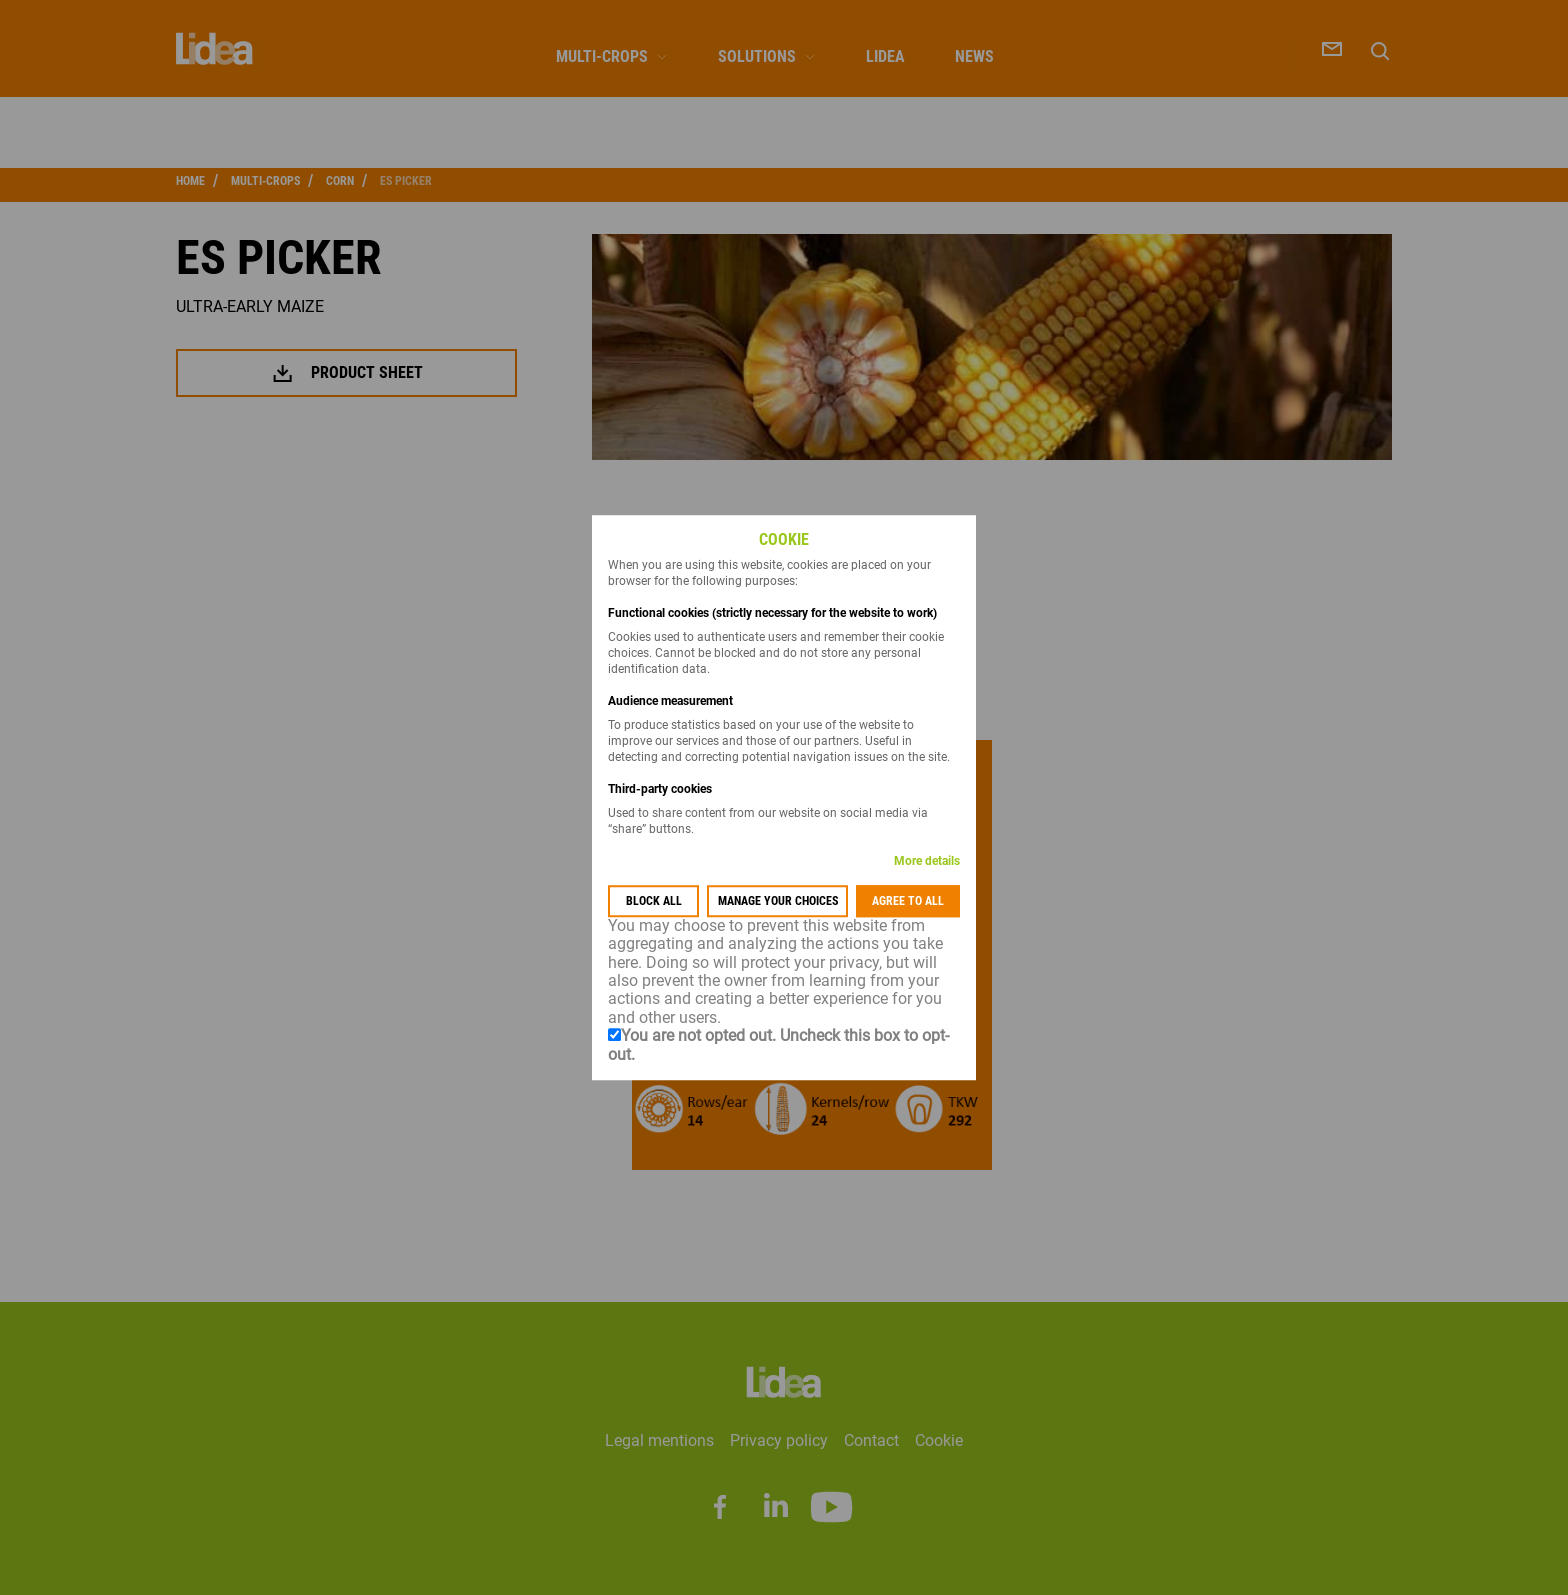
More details (927, 861)
